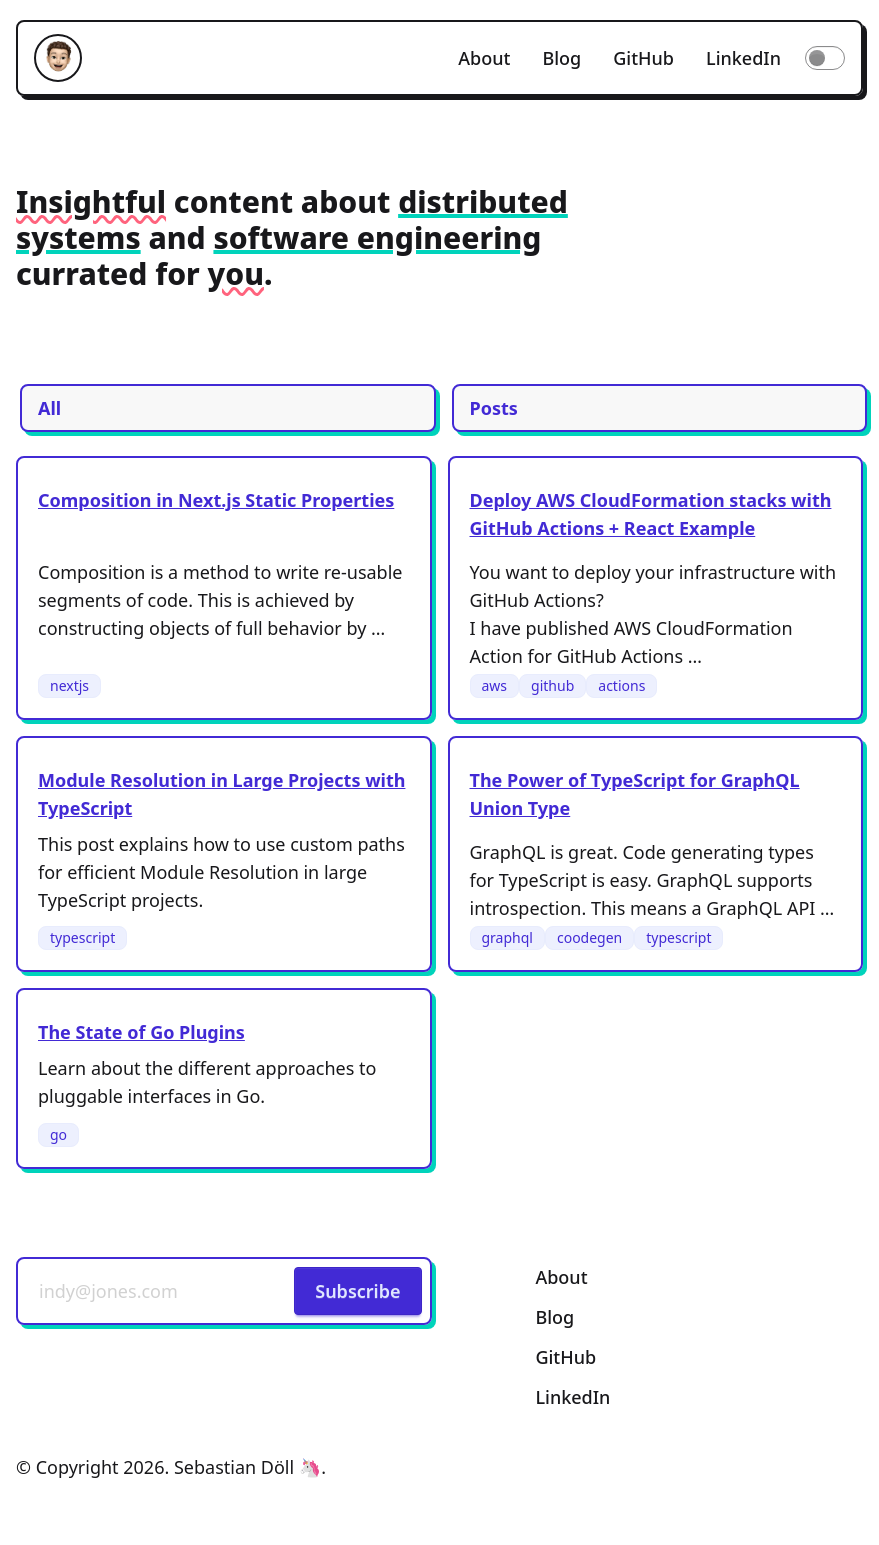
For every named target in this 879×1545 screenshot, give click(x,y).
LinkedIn (743, 58)
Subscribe (357, 1291)
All (49, 408)
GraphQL (508, 852)
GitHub (643, 58)
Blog (561, 58)
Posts (494, 408)
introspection (526, 908)
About (484, 58)
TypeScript (543, 880)
